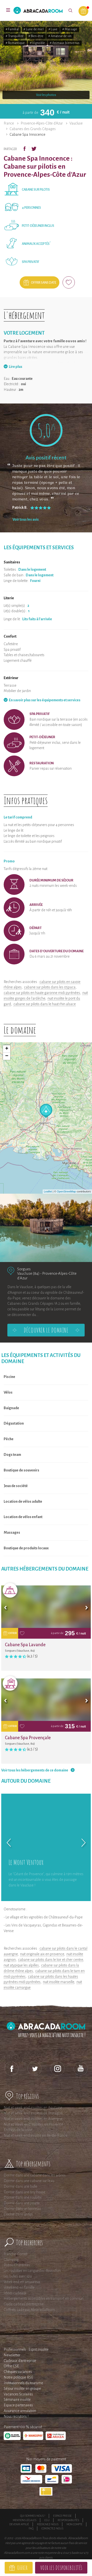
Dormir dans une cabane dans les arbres (35, 2175)
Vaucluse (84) (28, 1273)
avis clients (46, 2557)
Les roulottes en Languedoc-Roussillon (32, 2271)
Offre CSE (11, 2366)
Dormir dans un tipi (18, 2214)
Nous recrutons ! (16, 2416)
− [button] (6, 1056)
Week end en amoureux (22, 2282)
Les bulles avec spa (18, 2276)
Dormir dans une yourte (22, 2203)
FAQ (31, 2528)
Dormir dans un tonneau (22, 2209)
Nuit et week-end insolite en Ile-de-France (35, 2135)
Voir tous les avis (26, 519)
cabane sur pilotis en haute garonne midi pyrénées (42, 993)
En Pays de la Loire (18, 2130)
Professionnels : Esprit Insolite (26, 2349)
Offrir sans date (43, 282)
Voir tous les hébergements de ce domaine (34, 1770)
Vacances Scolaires (18, 2394)
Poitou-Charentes (17, 2265)
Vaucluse (76, 123)
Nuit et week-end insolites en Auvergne (33, 2119)
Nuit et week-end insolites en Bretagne (33, 2113)
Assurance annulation (20, 2411)
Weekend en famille (19, 2287)
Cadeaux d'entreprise (20, 2361)
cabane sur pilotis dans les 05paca (50, 987)
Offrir (22, 2567)
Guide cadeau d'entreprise (24, 2304)
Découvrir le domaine (46, 1330)
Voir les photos (46, 95)
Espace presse (62, 2515)
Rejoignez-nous (47, 2524)
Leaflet (48, 1191)
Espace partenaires (18, 2405)
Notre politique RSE (18, 2377)
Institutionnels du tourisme (23, 2383)
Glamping (11, 2260)
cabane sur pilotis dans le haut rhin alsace (44, 1004)
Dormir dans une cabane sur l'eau (29, 2181)
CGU (47, 2520)
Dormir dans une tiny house (24, 2192)
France (9, 123)
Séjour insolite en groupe (22, 2388)
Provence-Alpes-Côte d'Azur (42, 123)
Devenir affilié (19, 2524)
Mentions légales (24, 2520)
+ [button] (6, 1049)
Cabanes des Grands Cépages (33, 129)
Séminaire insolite (17, 2399)
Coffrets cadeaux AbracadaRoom (29, 2310)
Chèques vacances (18, 2372)
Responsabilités (68, 2520)
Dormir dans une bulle (20, 2186)
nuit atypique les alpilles (21, 1965)
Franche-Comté (15, 2254)
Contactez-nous (52, 2528)
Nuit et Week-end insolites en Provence (33, 2124)
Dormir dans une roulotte (23, 2197)
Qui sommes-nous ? (32, 2515)
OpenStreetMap (66, 1191)
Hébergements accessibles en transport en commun (43, 2298)
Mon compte (74, 2524)
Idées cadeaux (15, 2293)
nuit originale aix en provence (42, 1954)
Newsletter (12, 2355)
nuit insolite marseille (58, 1982)
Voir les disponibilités (61, 2567)
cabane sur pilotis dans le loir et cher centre (50, 1960)
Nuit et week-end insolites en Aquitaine (33, 2108)
